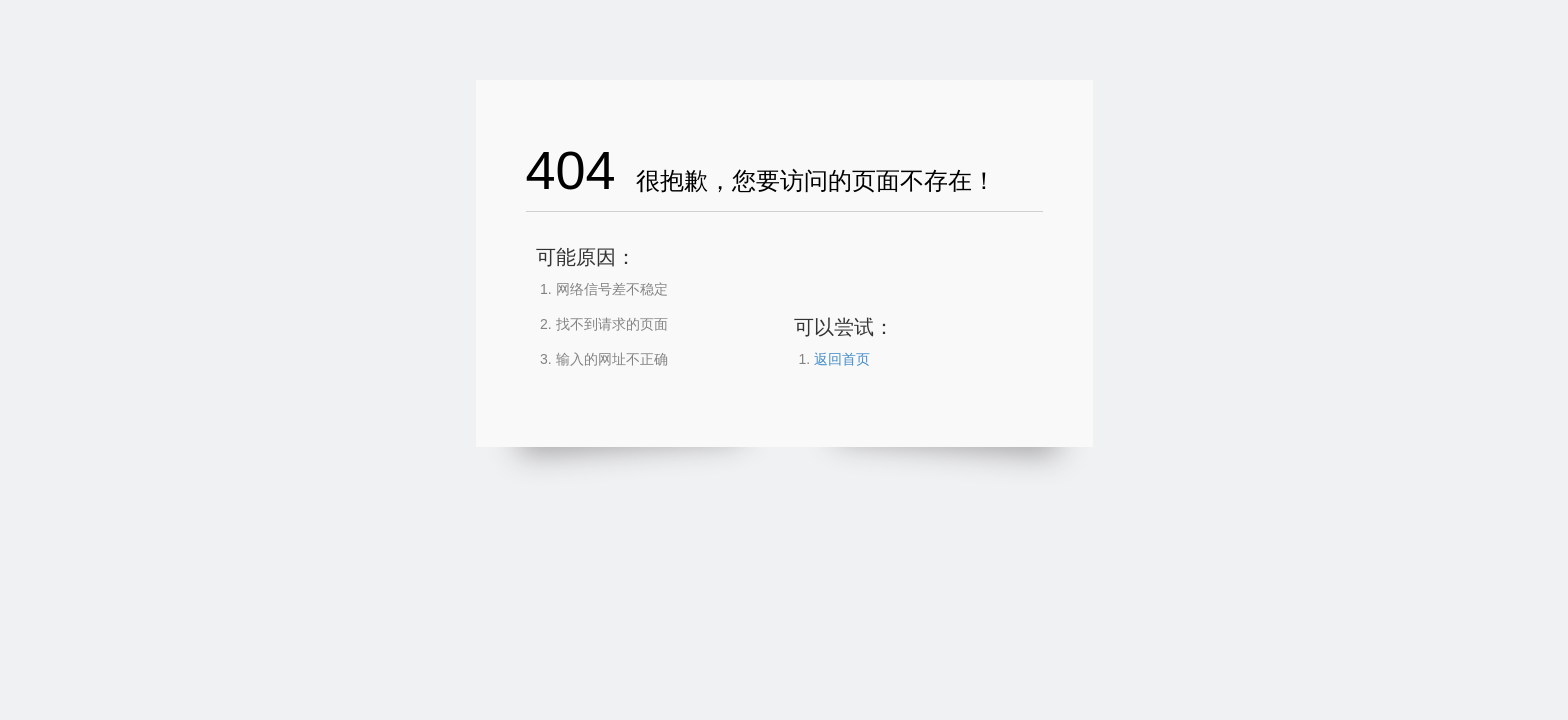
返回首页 (842, 359)
